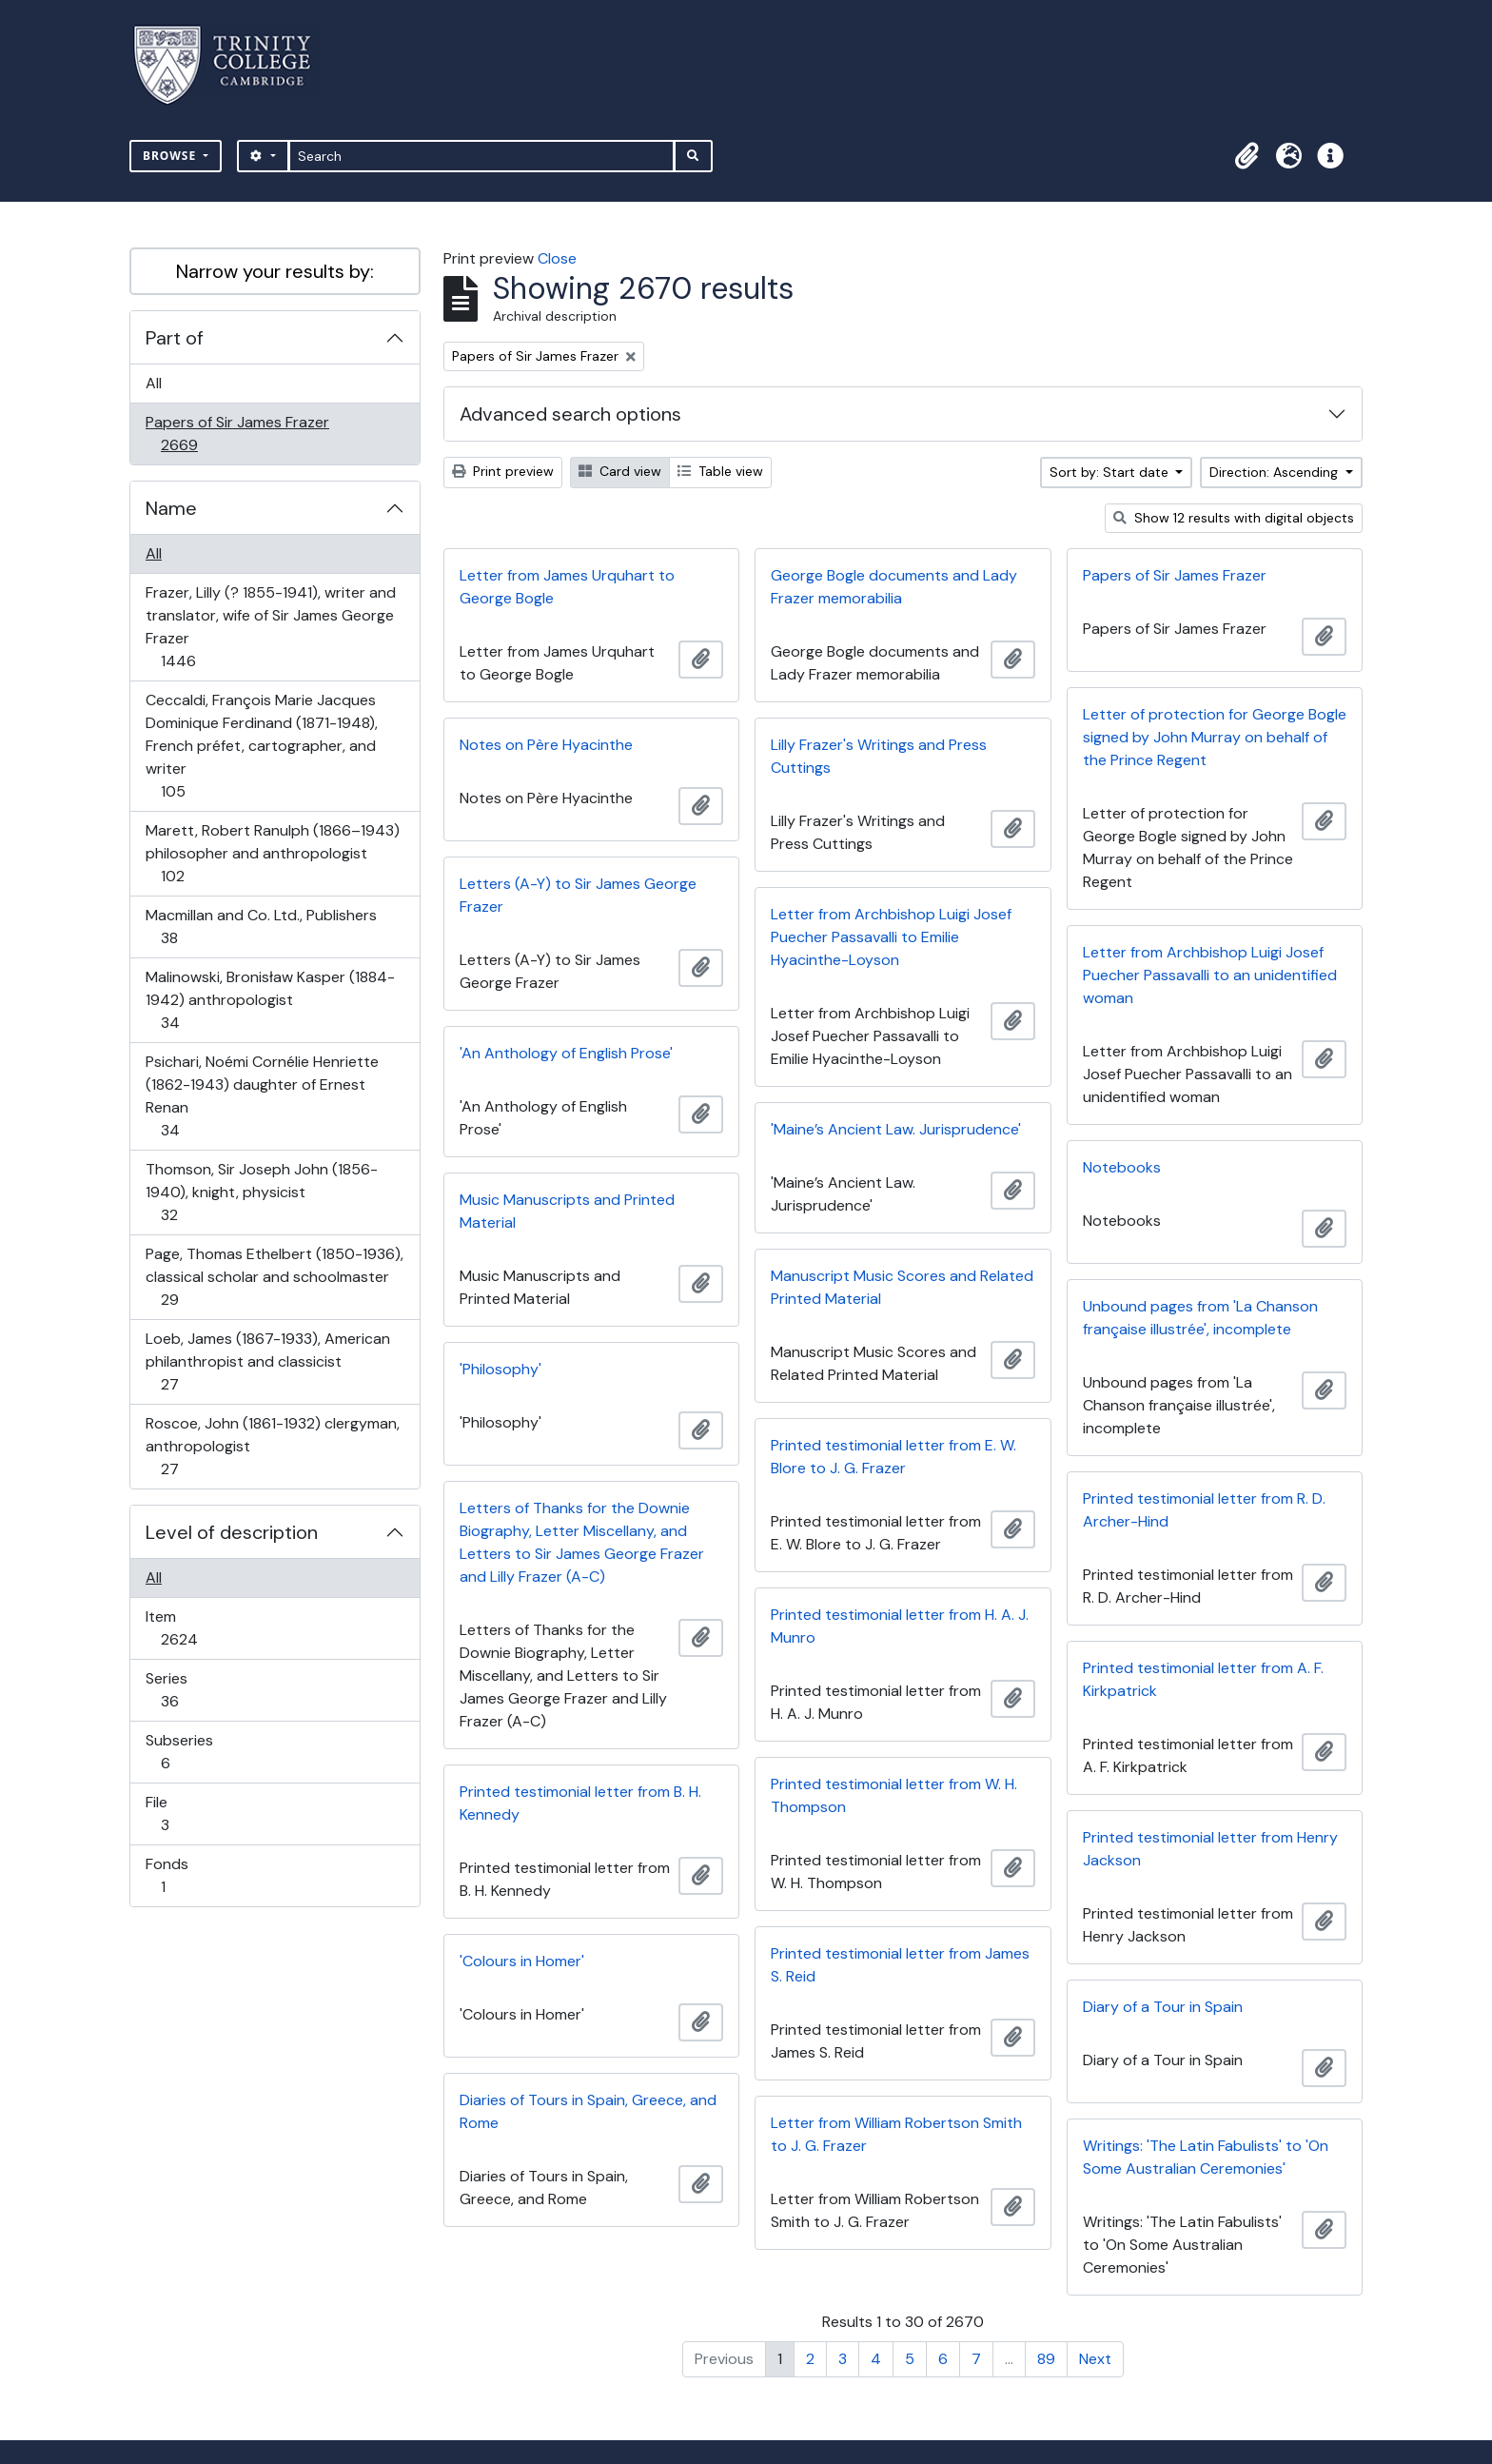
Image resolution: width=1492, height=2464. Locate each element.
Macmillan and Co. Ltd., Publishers (261, 926)
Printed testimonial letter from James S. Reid (900, 1964)
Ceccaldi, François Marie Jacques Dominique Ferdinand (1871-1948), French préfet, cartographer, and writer (261, 745)
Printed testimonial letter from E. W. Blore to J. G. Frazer (893, 1456)
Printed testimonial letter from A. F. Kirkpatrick (1203, 1679)
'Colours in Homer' (522, 1961)
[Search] (482, 156)
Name (171, 508)
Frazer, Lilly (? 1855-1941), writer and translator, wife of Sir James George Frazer (270, 627)
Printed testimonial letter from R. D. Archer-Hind (1204, 1509)
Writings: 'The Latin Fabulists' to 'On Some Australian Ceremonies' (1205, 2157)
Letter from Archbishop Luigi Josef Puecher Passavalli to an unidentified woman (1210, 975)
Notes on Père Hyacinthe (546, 745)
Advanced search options (570, 414)
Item (192, 1628)
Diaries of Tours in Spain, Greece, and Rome (588, 2111)
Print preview (503, 471)
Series (183, 1689)
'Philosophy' (500, 1369)
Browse (171, 156)
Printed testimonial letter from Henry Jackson (1210, 1848)
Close (557, 258)
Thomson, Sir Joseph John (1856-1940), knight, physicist (261, 1192)
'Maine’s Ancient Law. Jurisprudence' (896, 1129)
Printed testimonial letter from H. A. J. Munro (900, 1626)
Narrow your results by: (275, 271)
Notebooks (1122, 1167)
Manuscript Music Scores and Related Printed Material (902, 1287)
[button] (1246, 156)
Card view (620, 471)
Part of (175, 337)
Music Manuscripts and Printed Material (567, 1211)
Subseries (179, 1751)
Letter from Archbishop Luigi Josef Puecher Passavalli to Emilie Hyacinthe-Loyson (891, 937)
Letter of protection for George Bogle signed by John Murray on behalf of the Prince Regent (1214, 737)
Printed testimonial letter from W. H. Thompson (894, 1795)
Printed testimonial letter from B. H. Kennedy (580, 1803)
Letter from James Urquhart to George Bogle (567, 586)
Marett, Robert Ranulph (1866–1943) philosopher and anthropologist (272, 853)
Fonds (176, 1875)
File (178, 1813)
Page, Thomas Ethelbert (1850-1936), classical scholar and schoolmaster (274, 1276)
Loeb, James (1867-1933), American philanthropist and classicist (267, 1361)
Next (1095, 2359)
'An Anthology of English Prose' (566, 1053)
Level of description (232, 1532)
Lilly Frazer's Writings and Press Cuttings (879, 756)
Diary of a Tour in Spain (1163, 2007)
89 (1046, 2359)
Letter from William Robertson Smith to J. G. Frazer (896, 2134)
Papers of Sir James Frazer (237, 433)
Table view (720, 471)
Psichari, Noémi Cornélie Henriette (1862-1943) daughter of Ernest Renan (262, 1096)
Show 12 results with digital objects (1233, 517)
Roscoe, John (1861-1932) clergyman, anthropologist (272, 1446)
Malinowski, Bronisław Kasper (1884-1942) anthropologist (270, 1000)
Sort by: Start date (1111, 472)
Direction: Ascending (1275, 472)
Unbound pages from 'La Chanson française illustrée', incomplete (1200, 1317)
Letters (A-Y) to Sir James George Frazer (578, 895)
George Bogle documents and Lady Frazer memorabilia (894, 586)
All (154, 383)
